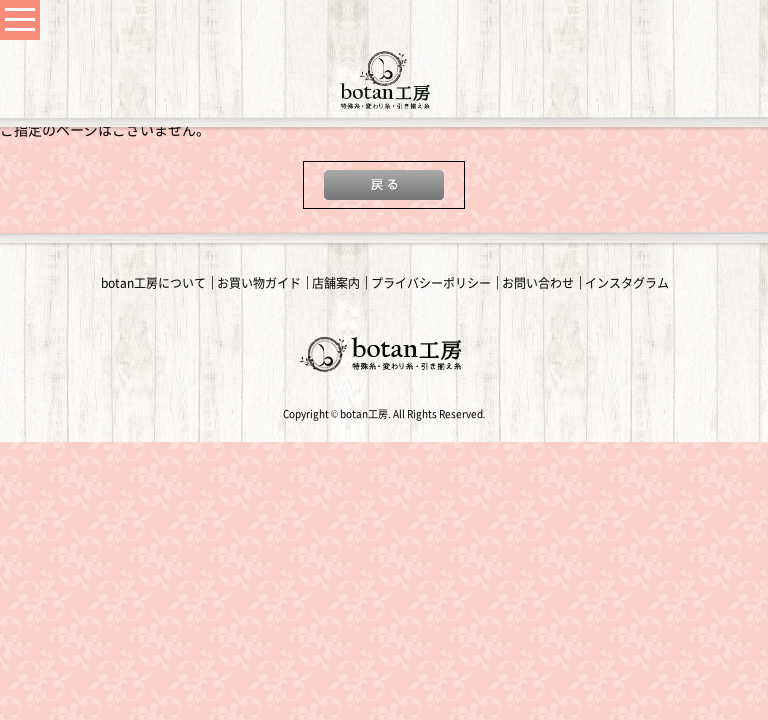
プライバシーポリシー (431, 283)
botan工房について (153, 283)
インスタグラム (627, 283)
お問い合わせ (538, 283)
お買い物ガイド (259, 283)
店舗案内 (336, 283)
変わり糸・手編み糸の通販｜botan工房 (384, 80)
